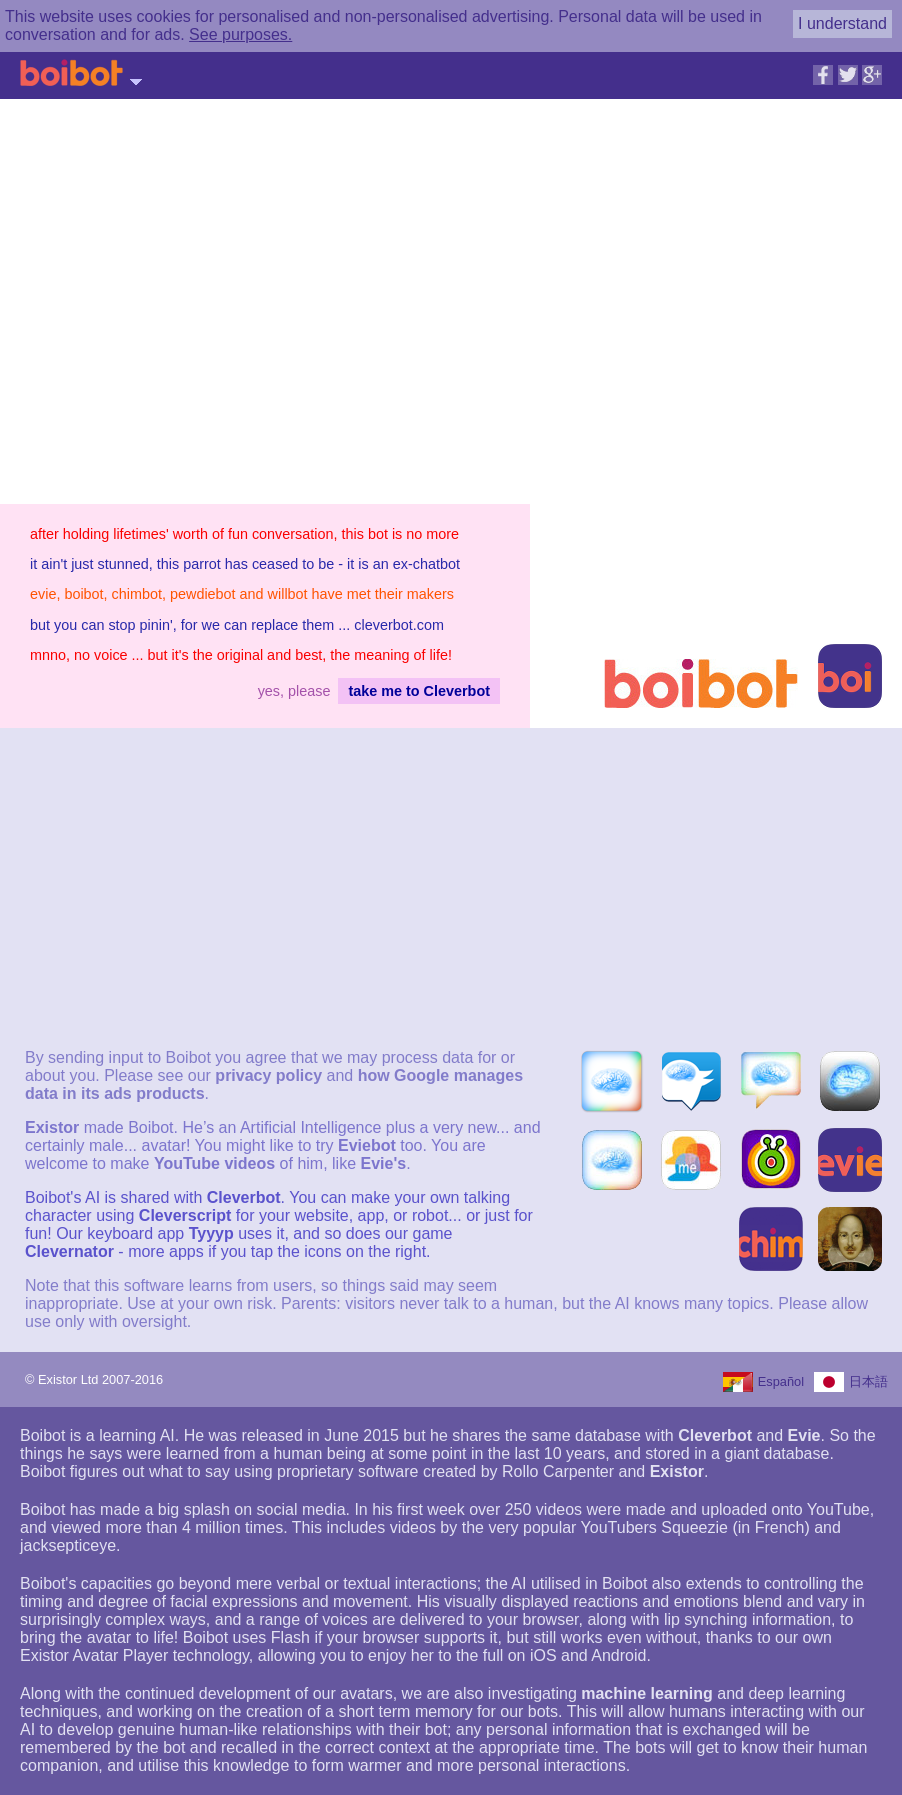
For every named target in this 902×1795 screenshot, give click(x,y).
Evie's (383, 1163)
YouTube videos (214, 1163)
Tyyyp (210, 1233)
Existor (52, 1127)
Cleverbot (244, 1197)
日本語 (868, 1381)
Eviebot (367, 1145)
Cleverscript (185, 1215)
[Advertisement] (714, 279)
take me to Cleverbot (419, 691)
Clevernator (69, 1251)
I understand (842, 23)
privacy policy (268, 1075)
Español (781, 1381)
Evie (804, 1435)
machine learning (647, 1693)
